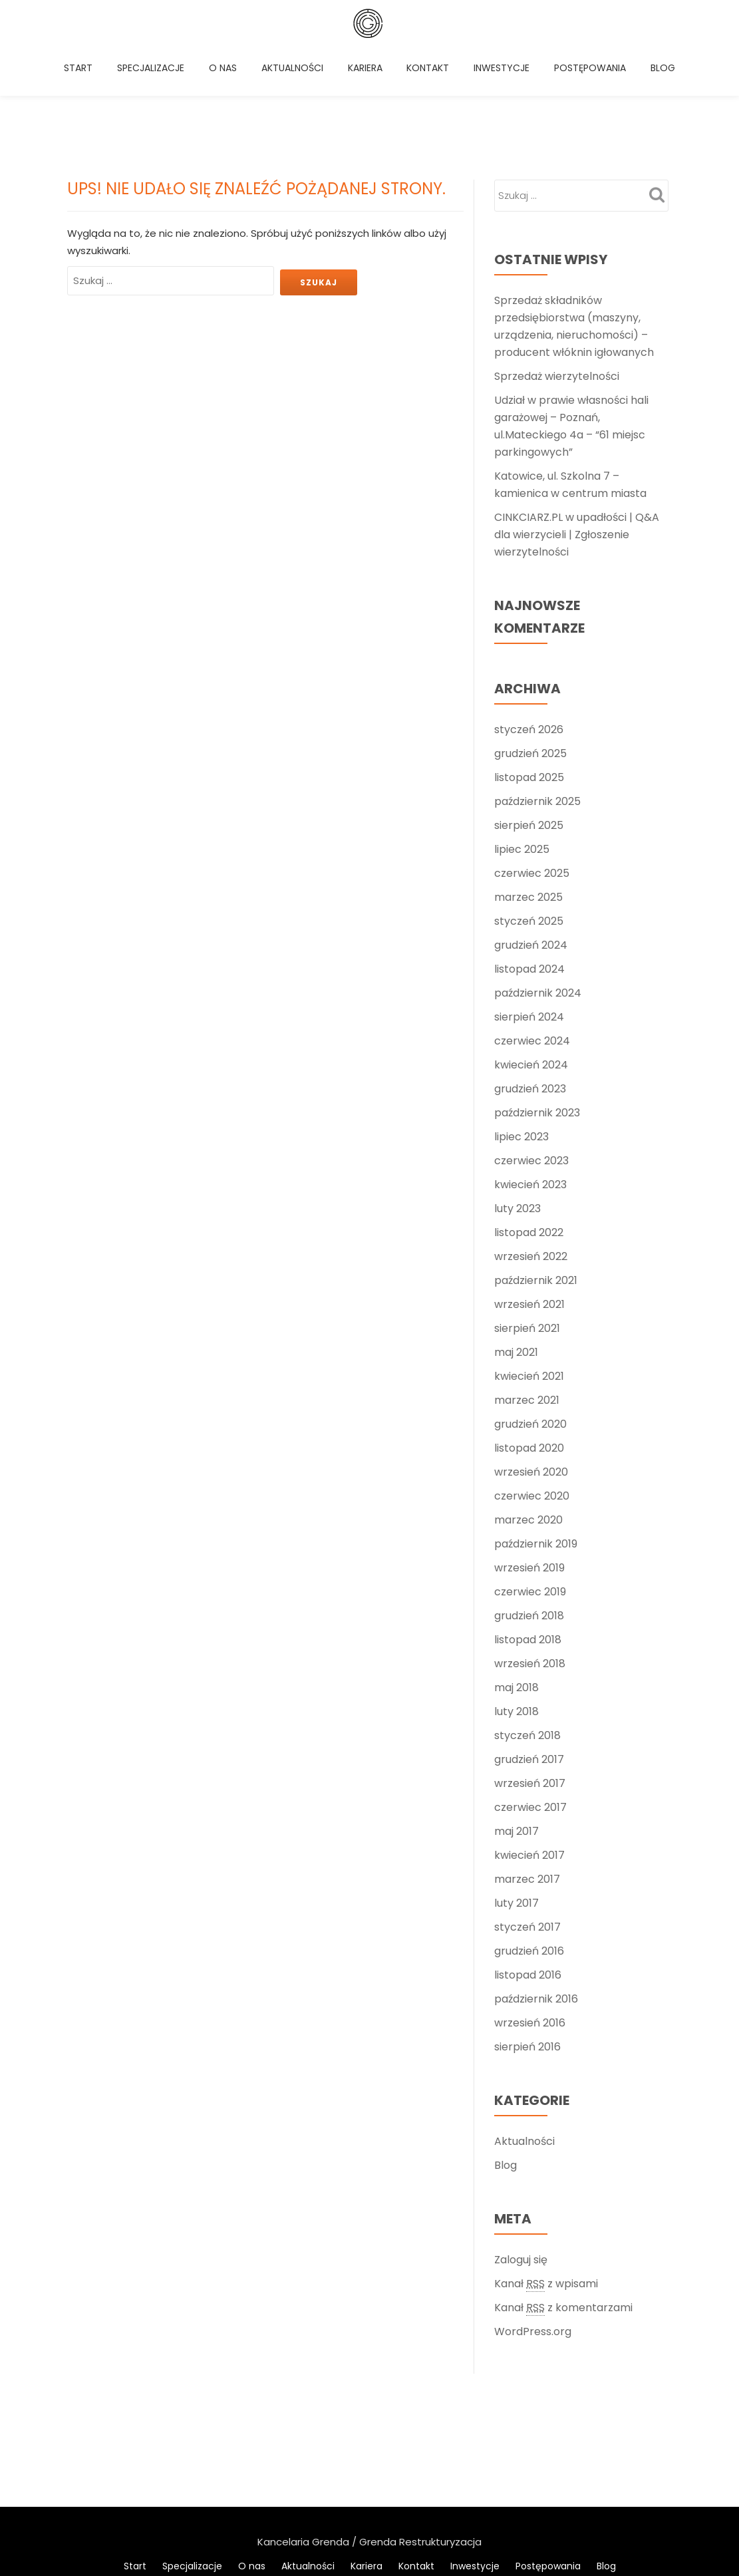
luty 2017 (516, 1803)
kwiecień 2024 (531, 965)
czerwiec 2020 (531, 1396)
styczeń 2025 (528, 821)
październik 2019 (535, 1444)
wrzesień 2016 (529, 1923)
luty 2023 (517, 1108)
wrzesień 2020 (531, 1372)
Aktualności (300, 70)
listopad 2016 (527, 1875)
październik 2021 (535, 1180)
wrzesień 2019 (529, 1468)
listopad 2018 (527, 1539)
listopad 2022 (528, 1132)
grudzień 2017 (529, 1659)
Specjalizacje (159, 70)
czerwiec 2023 (531, 1060)
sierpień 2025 (528, 725)
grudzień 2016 (529, 1851)
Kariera (372, 70)
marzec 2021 (526, 1300)
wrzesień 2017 (529, 1683)
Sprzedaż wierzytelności (556, 276)
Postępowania (595, 70)
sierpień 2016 (527, 1947)
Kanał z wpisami (546, 2184)
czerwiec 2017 (530, 1707)
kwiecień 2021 (529, 1276)
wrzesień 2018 (529, 1563)
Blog (85, 116)
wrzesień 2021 (529, 1204)
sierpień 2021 (527, 1228)
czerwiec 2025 (531, 773)
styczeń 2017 (527, 1827)
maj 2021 (516, 1252)
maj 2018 (516, 1587)
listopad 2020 (529, 1348)
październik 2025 (537, 701)
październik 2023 (537, 1013)
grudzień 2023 (530, 989)
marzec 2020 (528, 1420)
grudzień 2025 (530, 653)
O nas (231, 70)
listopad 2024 (529, 869)
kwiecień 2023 (530, 1084)
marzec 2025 (528, 797)
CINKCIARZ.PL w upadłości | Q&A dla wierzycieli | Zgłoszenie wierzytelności (576, 435)
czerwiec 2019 (530, 1492)
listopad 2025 (529, 677)
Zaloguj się (520, 2160)
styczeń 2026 (528, 629)
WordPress (436, 2440)
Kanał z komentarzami (563, 2208)
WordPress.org (532, 2231)
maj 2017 (516, 1731)
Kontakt (434, 70)
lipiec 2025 (521, 749)
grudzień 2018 (529, 1516)
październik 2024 (537, 893)
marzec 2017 (527, 1779)
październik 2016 (536, 1899)
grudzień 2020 (530, 1324)
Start (87, 70)
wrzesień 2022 (530, 1156)
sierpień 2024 (529, 917)
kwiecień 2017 (529, 1755)
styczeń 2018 (527, 1635)
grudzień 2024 (530, 845)
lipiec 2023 (521, 1037)
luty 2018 (516, 1611)
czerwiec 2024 (532, 941)
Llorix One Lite (309, 2440)
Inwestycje (507, 70)
